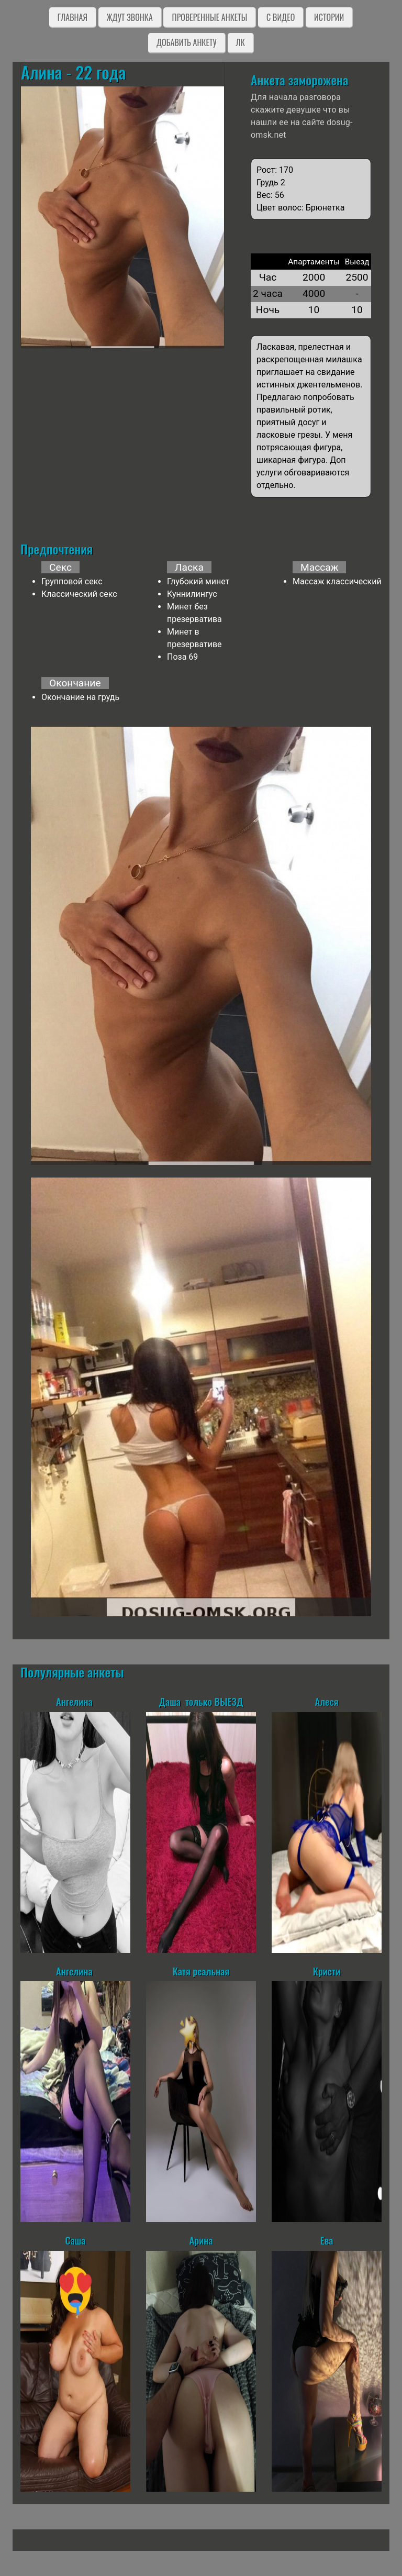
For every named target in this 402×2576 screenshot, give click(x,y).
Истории (329, 17)
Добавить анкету (187, 42)
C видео (280, 17)
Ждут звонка (130, 17)
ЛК (240, 42)
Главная (72, 17)
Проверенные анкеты (209, 17)
